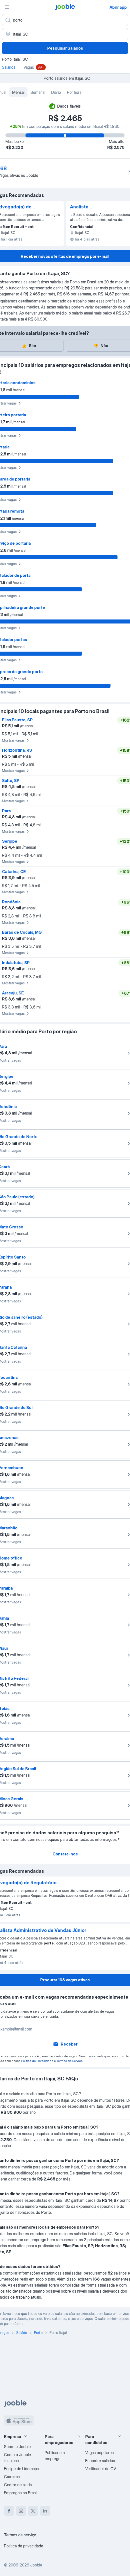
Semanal (37, 92)
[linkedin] (45, 2511)
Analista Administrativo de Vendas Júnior (90, 207)
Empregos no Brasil (20, 2492)
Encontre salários (100, 2460)
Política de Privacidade (37, 2061)
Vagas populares (99, 2452)
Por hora (74, 92)
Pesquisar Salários (65, 48)
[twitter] (33, 2511)
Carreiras (12, 2476)
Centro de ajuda (18, 2484)
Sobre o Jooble (17, 2446)
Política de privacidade (23, 2545)
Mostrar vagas (16, 740)
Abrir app (118, 7)
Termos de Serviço (69, 2061)
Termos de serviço (20, 2534)
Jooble (36, 2564)
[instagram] (21, 2511)
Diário (56, 92)
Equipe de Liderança (21, 2468)
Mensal (18, 92)
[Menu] (7, 7)
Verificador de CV (100, 2468)
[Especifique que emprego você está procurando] (65, 20)
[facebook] (9, 2511)
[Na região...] (65, 34)
